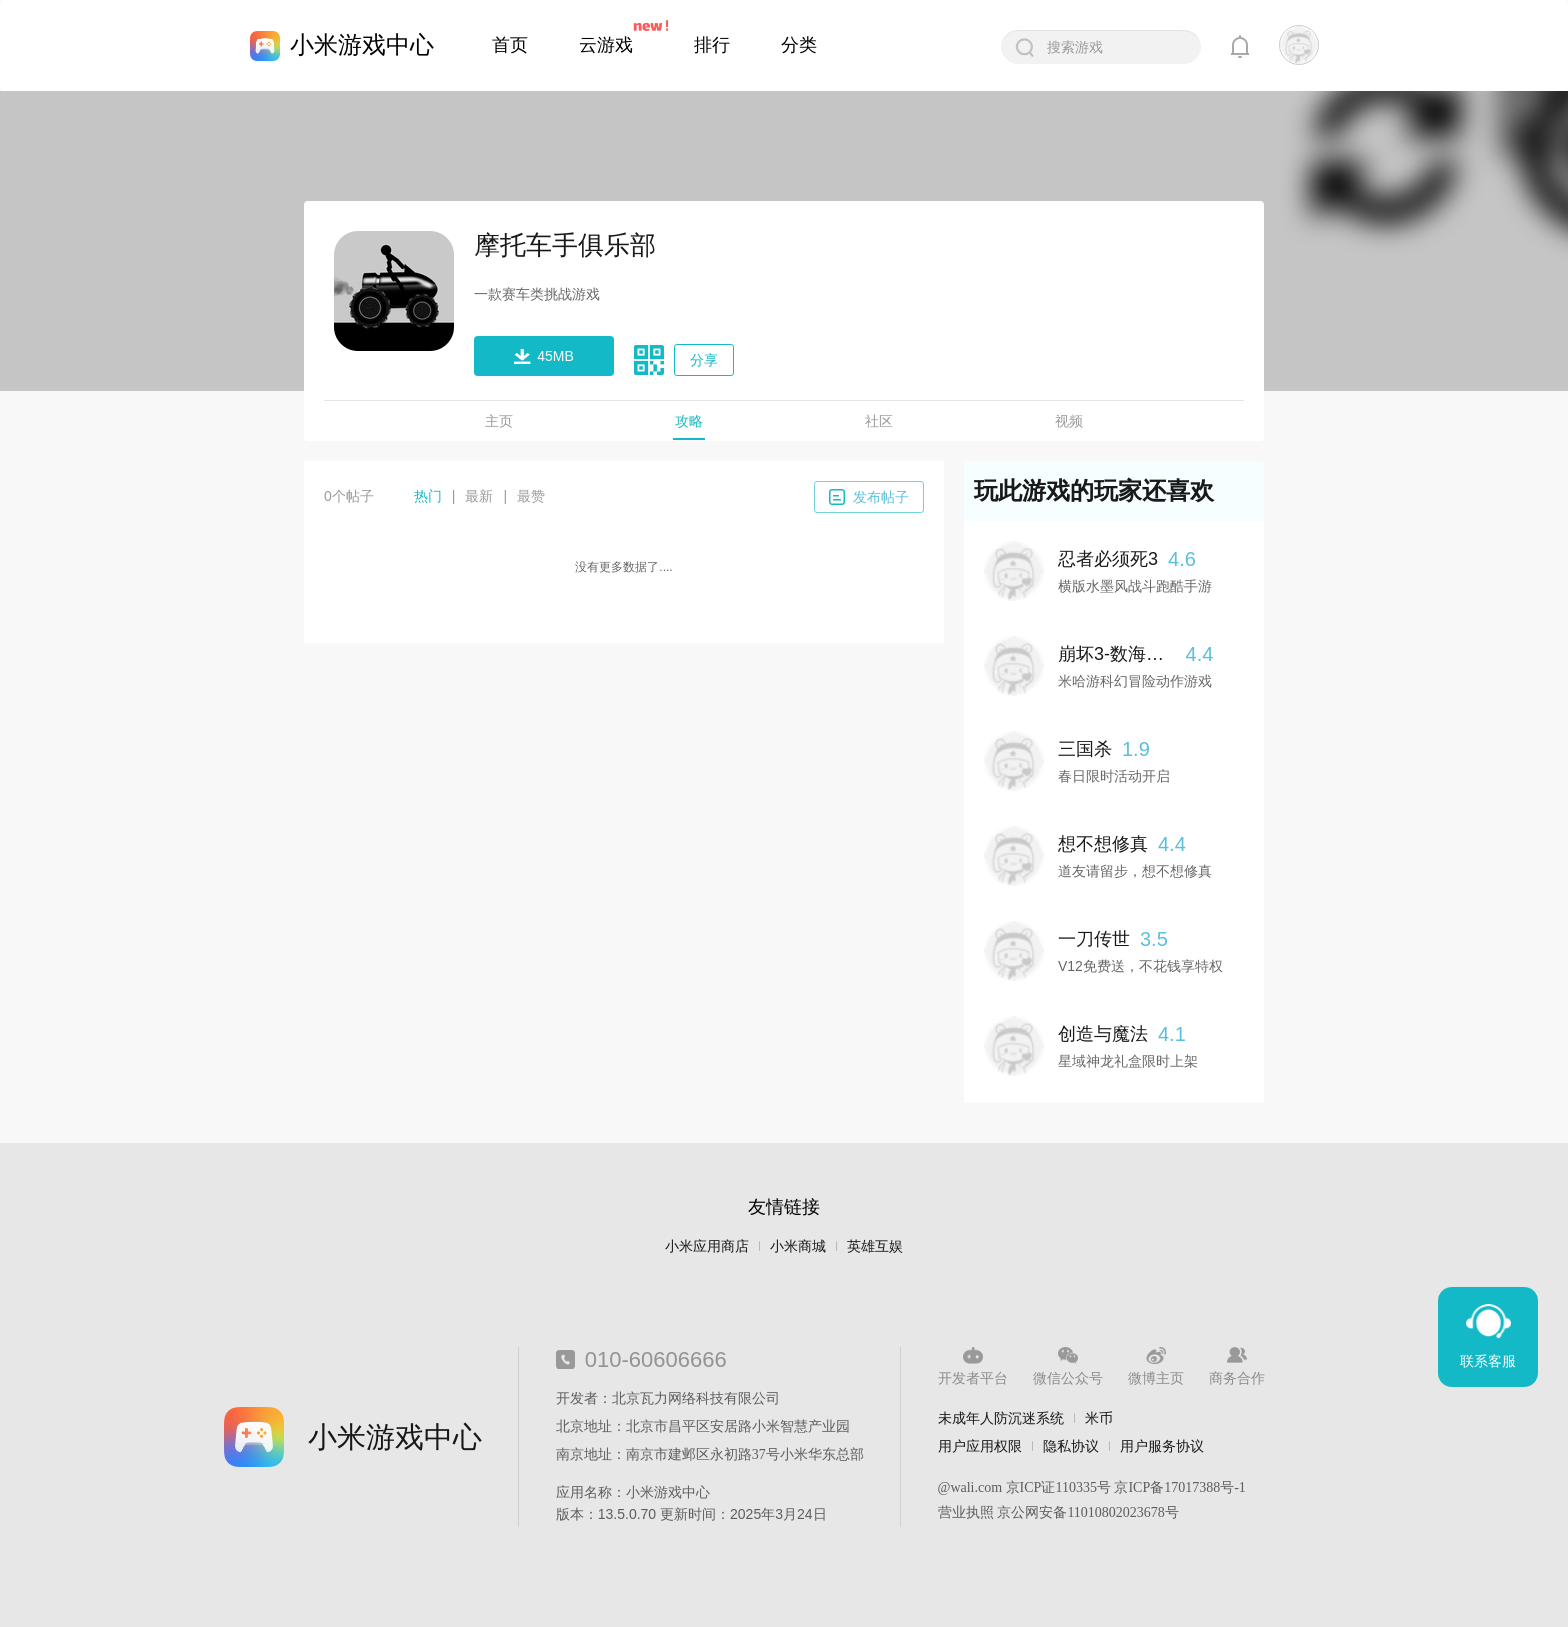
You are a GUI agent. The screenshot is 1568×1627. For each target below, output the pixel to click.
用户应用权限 (980, 1446)
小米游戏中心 (362, 44)
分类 (799, 45)
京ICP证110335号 (1058, 1487)
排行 (712, 45)
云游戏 (606, 45)
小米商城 (798, 1246)
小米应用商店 (707, 1246)
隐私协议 (1071, 1446)
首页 (510, 45)
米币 (1099, 1418)
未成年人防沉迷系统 (1001, 1418)
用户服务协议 (1162, 1446)
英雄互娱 (875, 1246)
